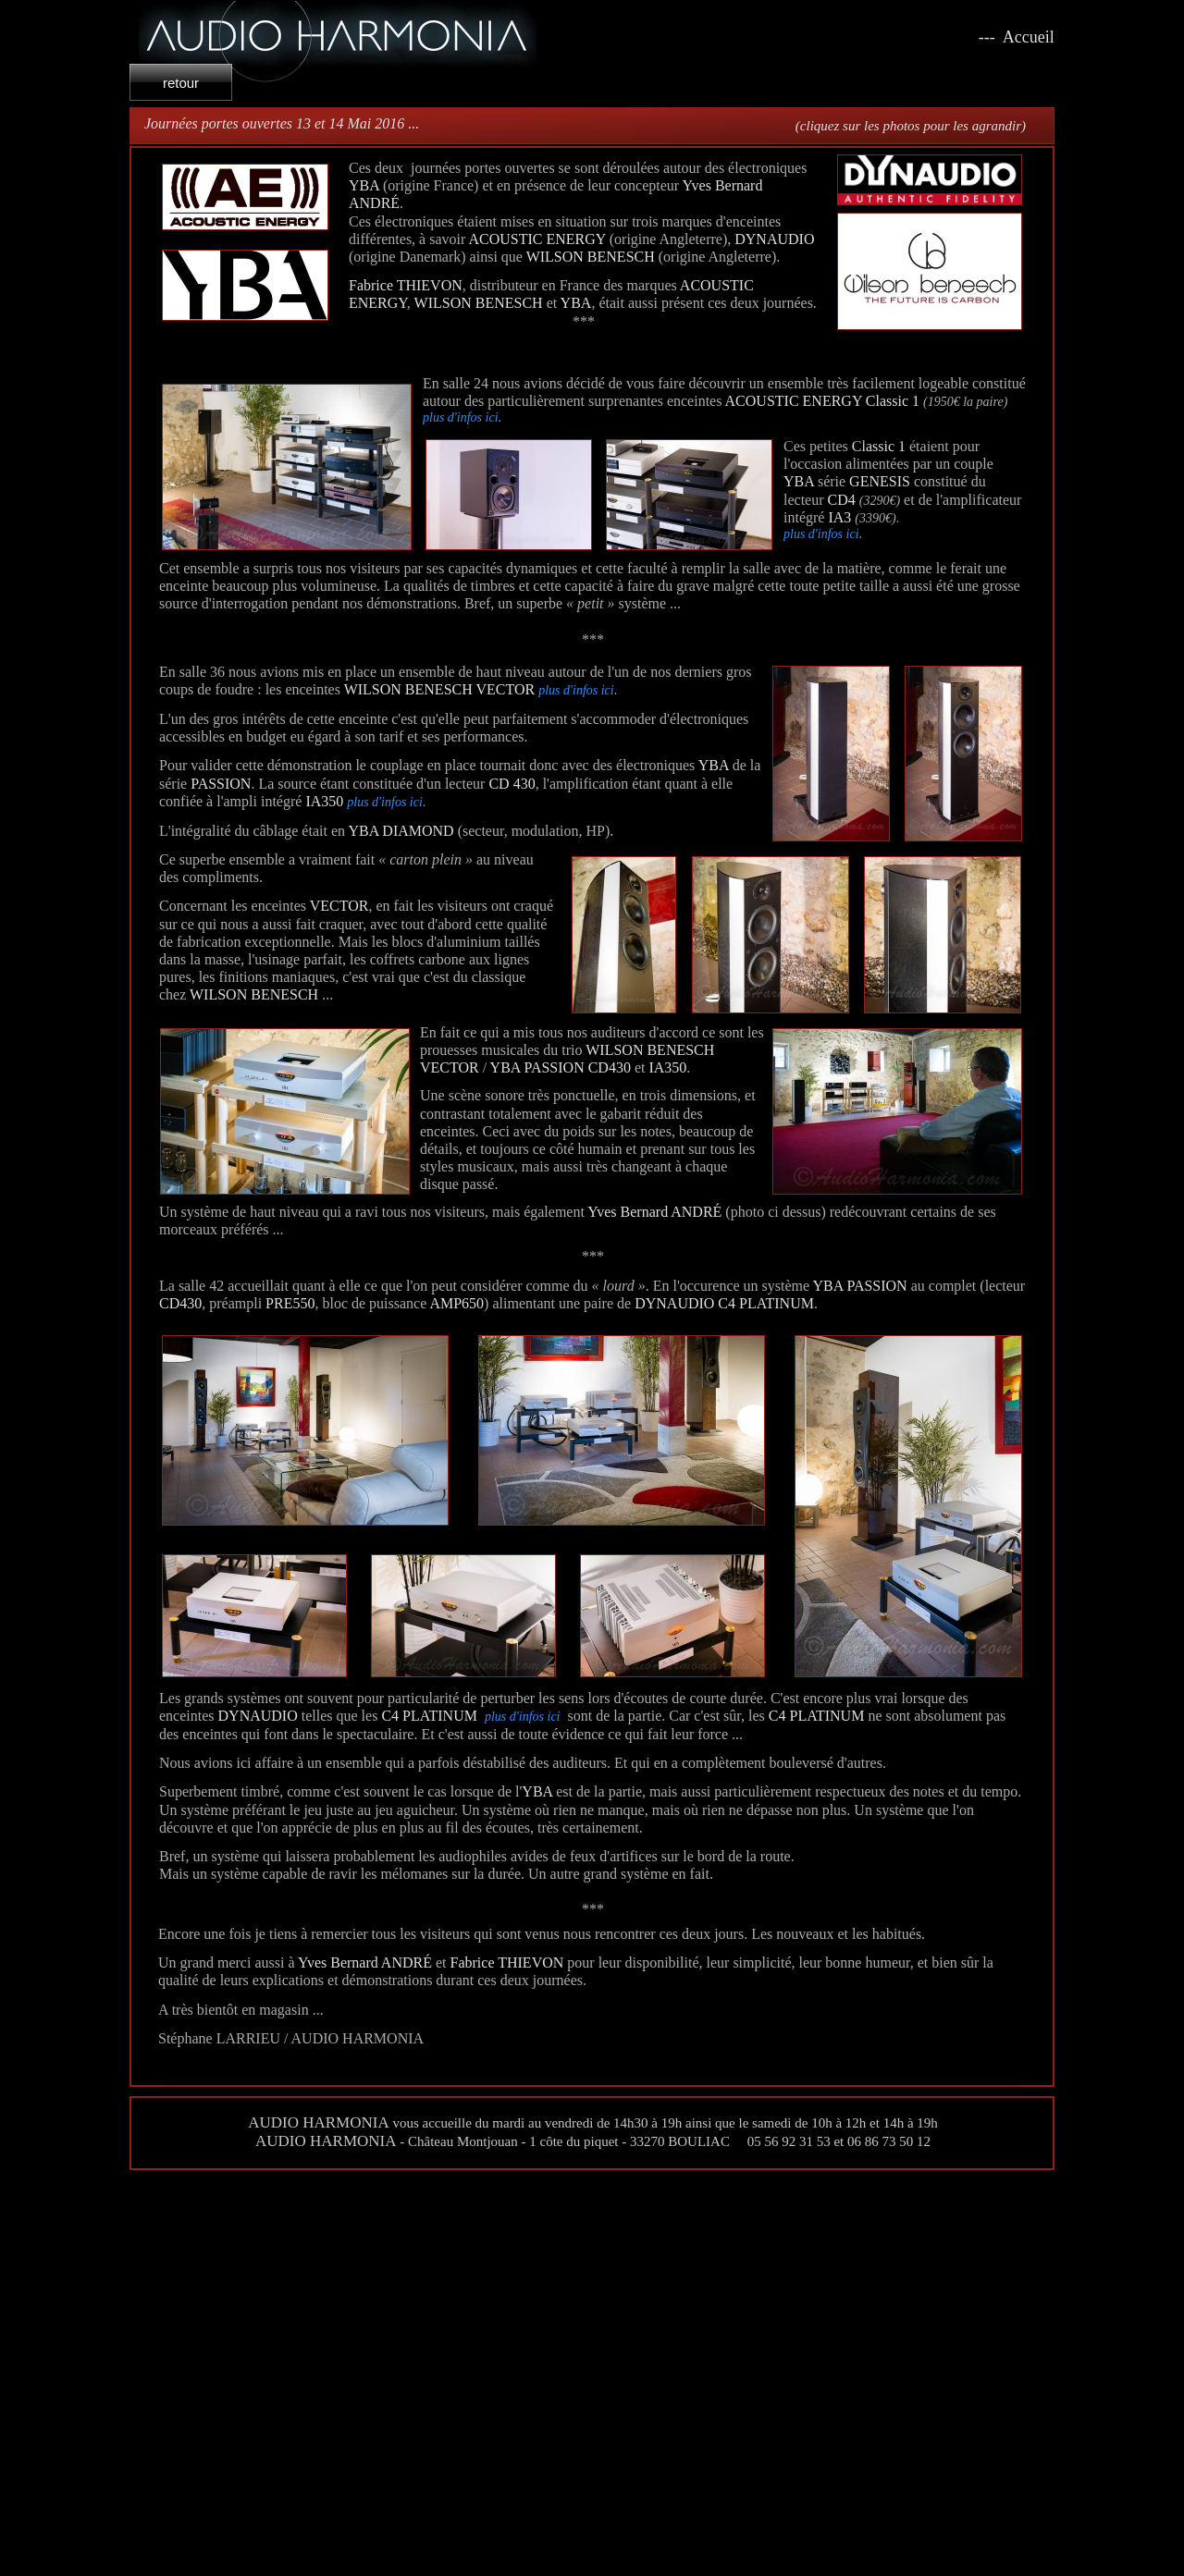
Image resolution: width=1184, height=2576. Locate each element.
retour (181, 83)
